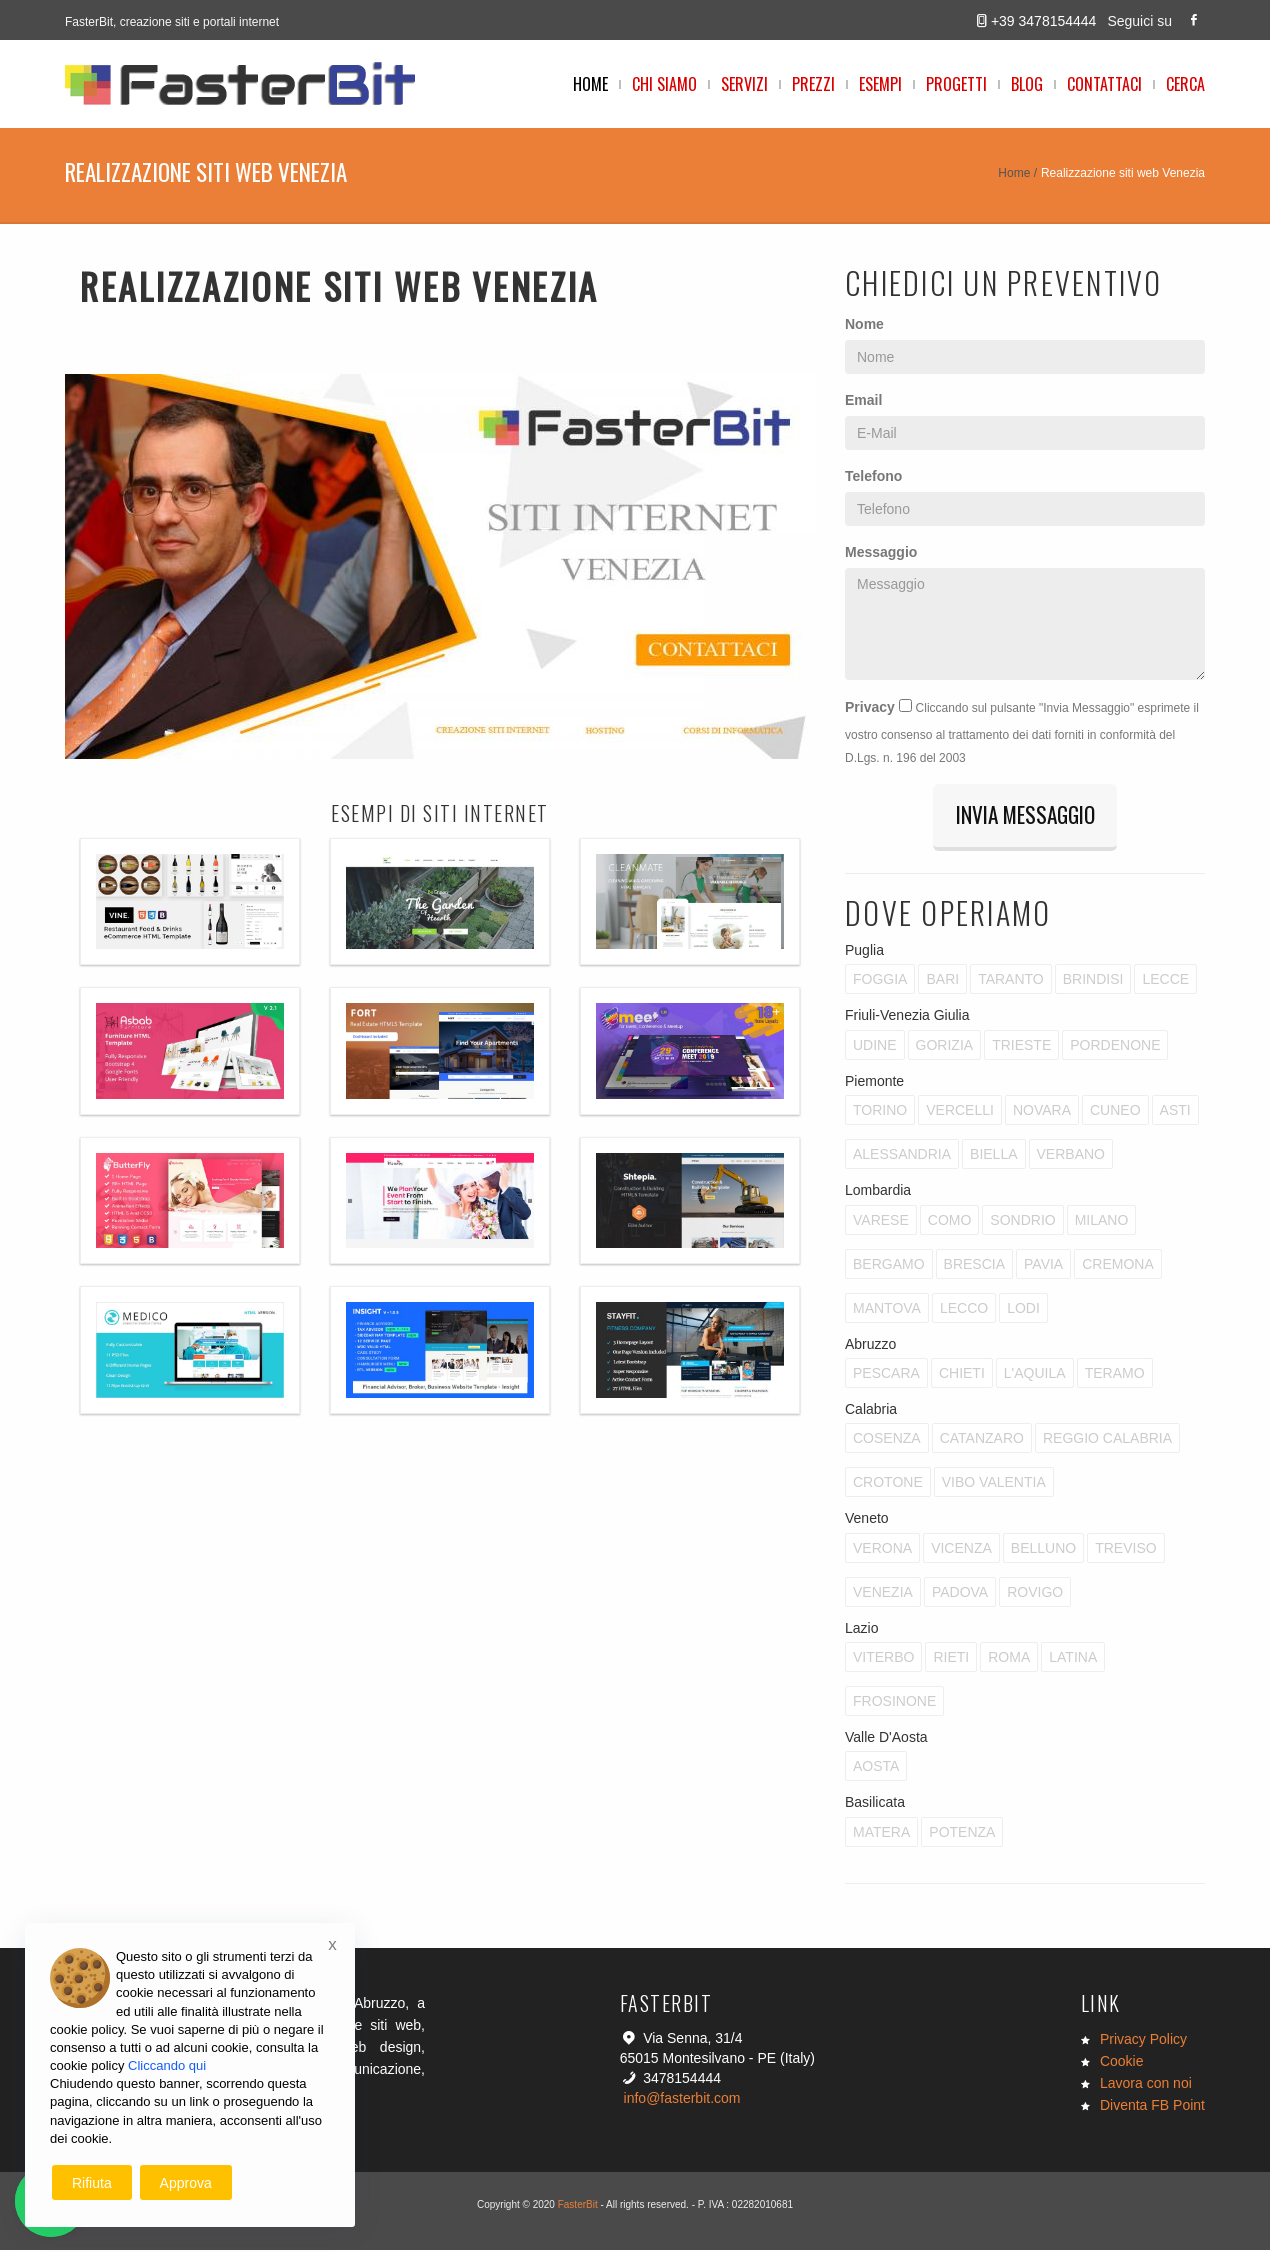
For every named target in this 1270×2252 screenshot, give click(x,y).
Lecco (964, 1310)
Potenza (962, 1834)
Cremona (1118, 1266)
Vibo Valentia (994, 1485)
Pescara (886, 1375)
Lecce (1165, 982)
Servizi (744, 84)
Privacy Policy (1143, 2041)
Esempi (880, 84)
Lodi (1023, 1310)
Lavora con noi (1146, 2085)
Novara (1042, 1112)
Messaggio (881, 552)
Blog (1027, 84)
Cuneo (1115, 1112)
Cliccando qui (167, 2065)
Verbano (1071, 1156)
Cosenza (887, 1441)
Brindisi (1093, 982)
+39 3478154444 (1044, 21)
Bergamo (889, 1266)
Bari (942, 982)
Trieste (1021, 1047)
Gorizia (945, 1047)
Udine (875, 1047)
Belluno (1043, 1550)
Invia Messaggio (1025, 816)
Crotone (888, 1485)
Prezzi (813, 84)
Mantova (887, 1310)
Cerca (1185, 84)
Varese (881, 1222)
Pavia (1043, 1266)
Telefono (873, 476)
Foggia (880, 982)
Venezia (883, 1594)
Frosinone (894, 1703)
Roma (1009, 1659)
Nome (864, 324)
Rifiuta (92, 2183)
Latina (1073, 1659)
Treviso (1125, 1550)
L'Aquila (1035, 1375)
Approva (186, 2183)
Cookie (1122, 2063)
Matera (881, 1834)
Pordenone (1115, 1047)
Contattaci (1104, 84)
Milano (1102, 1222)
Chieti (962, 1375)
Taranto (1011, 982)
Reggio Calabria (1107, 1441)
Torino (880, 1112)
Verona (882, 1550)
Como (950, 1222)
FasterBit (578, 2206)
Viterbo (883, 1659)
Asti (1175, 1112)
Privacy (870, 707)
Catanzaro (982, 1441)
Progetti (956, 84)
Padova (960, 1594)
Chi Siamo (664, 84)
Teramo (1115, 1375)
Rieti (951, 1659)
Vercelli (960, 1112)
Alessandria (902, 1156)
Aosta (876, 1769)
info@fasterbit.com (682, 2100)
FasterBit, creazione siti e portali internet (172, 22)
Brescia (974, 1266)
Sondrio (1022, 1222)
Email (863, 400)
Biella (993, 1156)
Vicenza (961, 1550)
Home (590, 84)
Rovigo (1035, 1594)
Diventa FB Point (1152, 2107)
